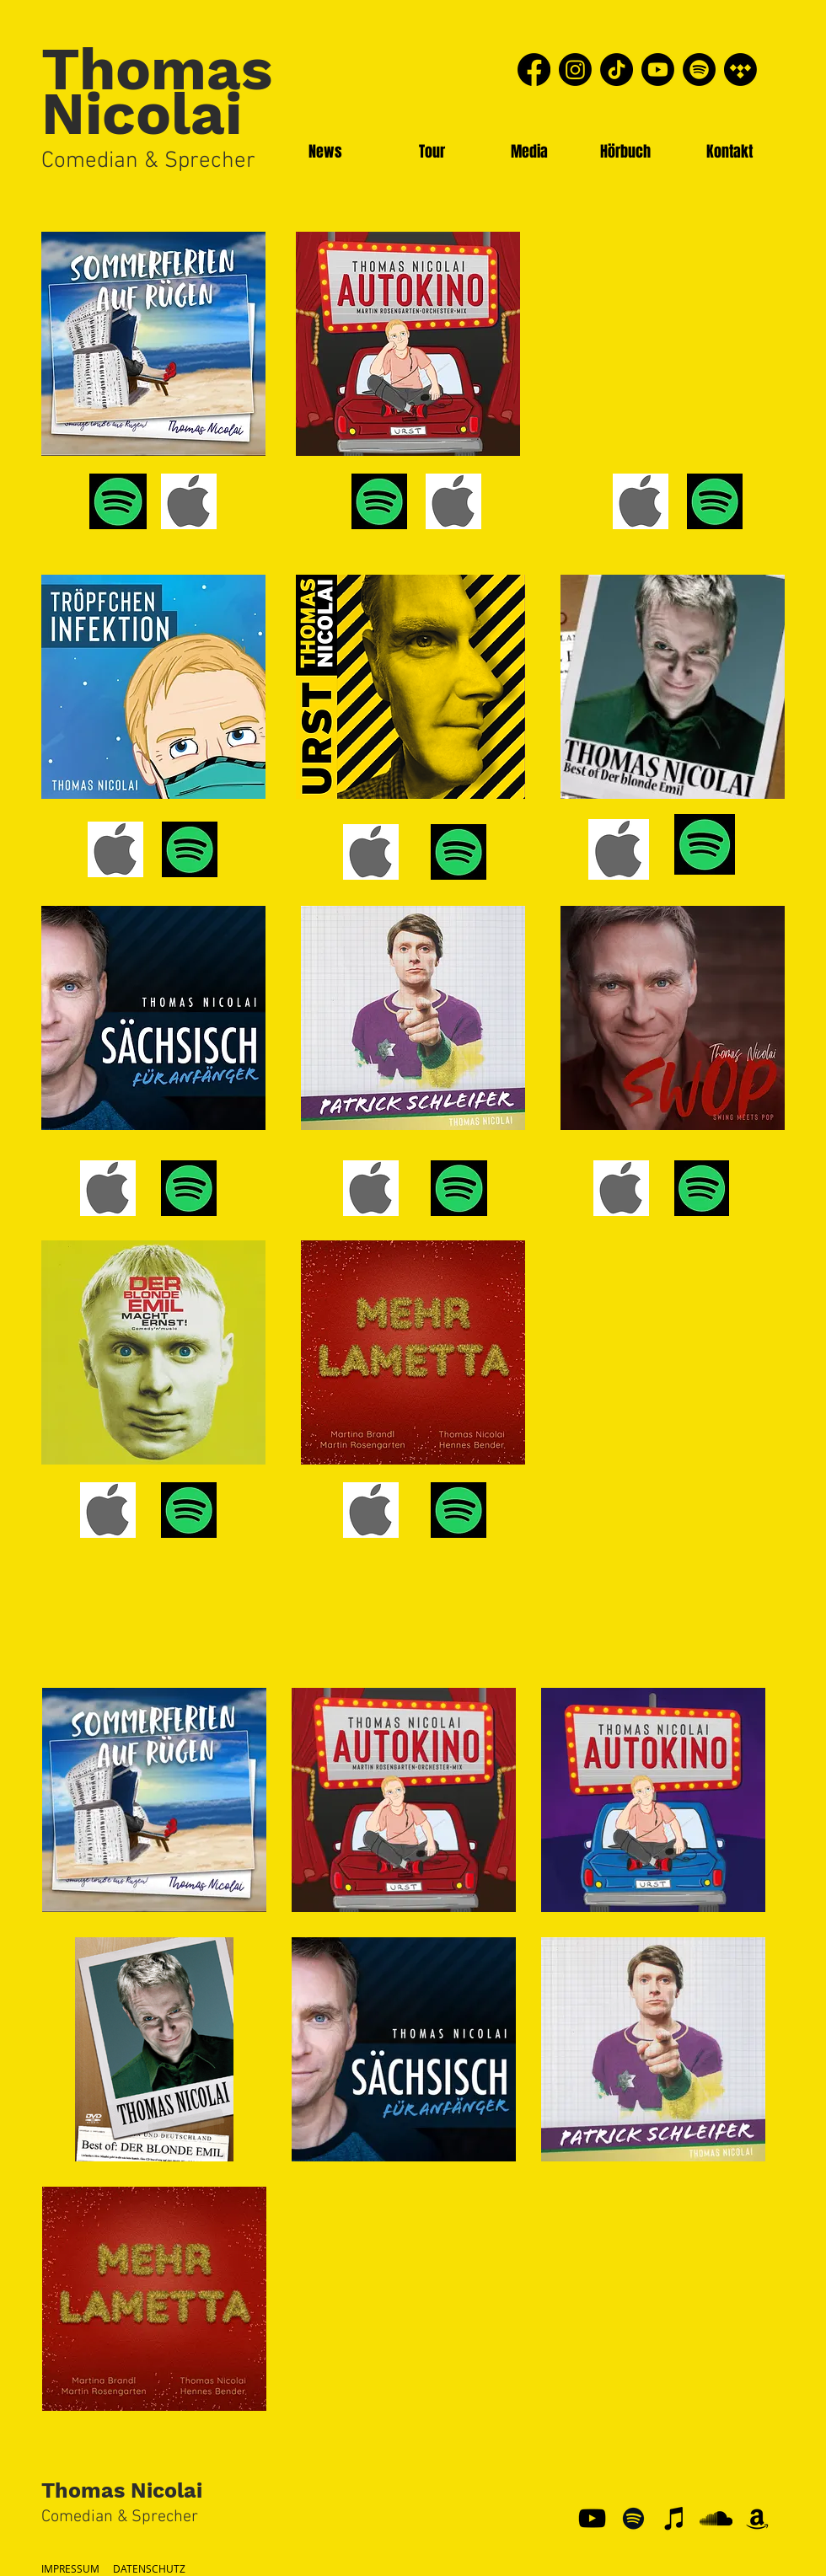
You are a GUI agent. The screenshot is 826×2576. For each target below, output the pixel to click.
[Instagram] (575, 69)
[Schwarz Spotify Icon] (633, 2518)
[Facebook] (534, 69)
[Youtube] (657, 69)
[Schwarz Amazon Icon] (757, 2518)
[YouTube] (592, 2518)
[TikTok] (616, 69)
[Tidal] (740, 69)
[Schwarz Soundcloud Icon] (716, 2518)
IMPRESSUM (70, 2568)
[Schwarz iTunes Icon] (674, 2518)
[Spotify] (699, 69)
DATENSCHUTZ (149, 2568)
